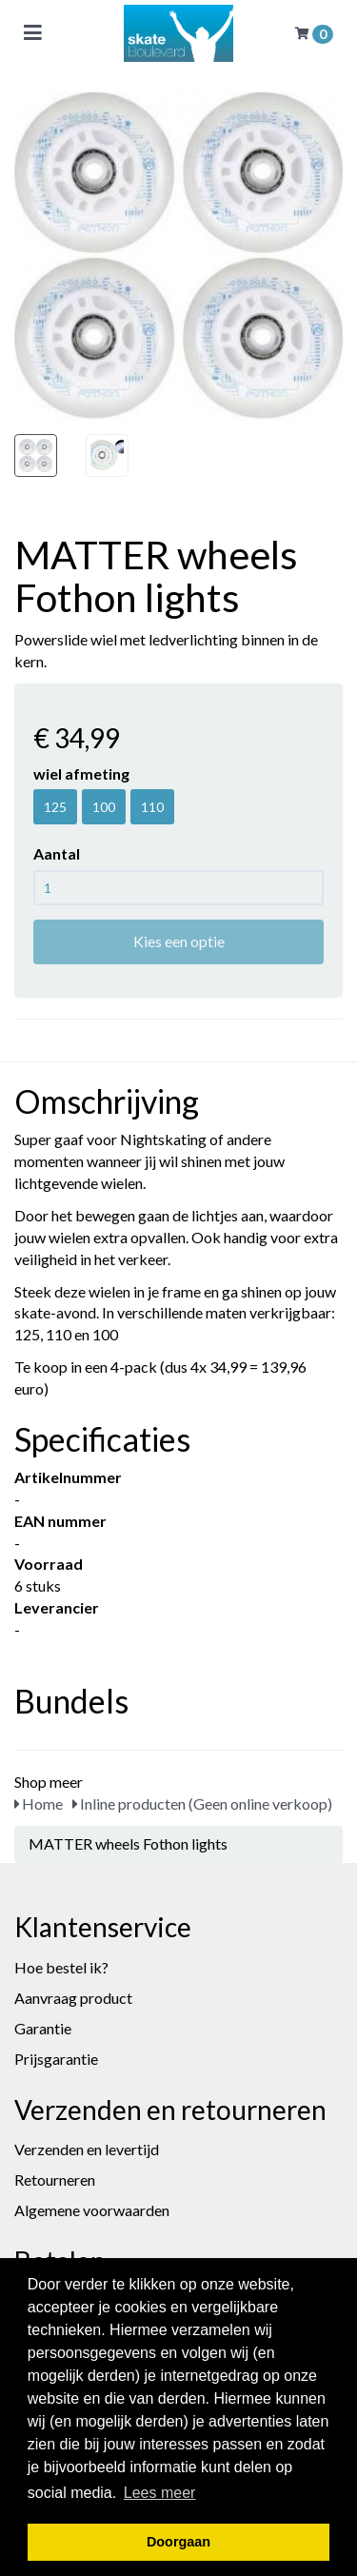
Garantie (42, 2028)
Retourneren (54, 2179)
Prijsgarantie (56, 2059)
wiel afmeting (81, 773)
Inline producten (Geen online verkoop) (202, 1803)
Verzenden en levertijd (86, 2149)
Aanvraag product (73, 1998)
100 (103, 807)
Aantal (56, 853)
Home (38, 1803)
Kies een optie (179, 941)
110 (152, 807)
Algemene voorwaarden (91, 2210)
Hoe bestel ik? (61, 1967)
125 (55, 807)
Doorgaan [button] (178, 2541)
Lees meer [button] (160, 2493)
